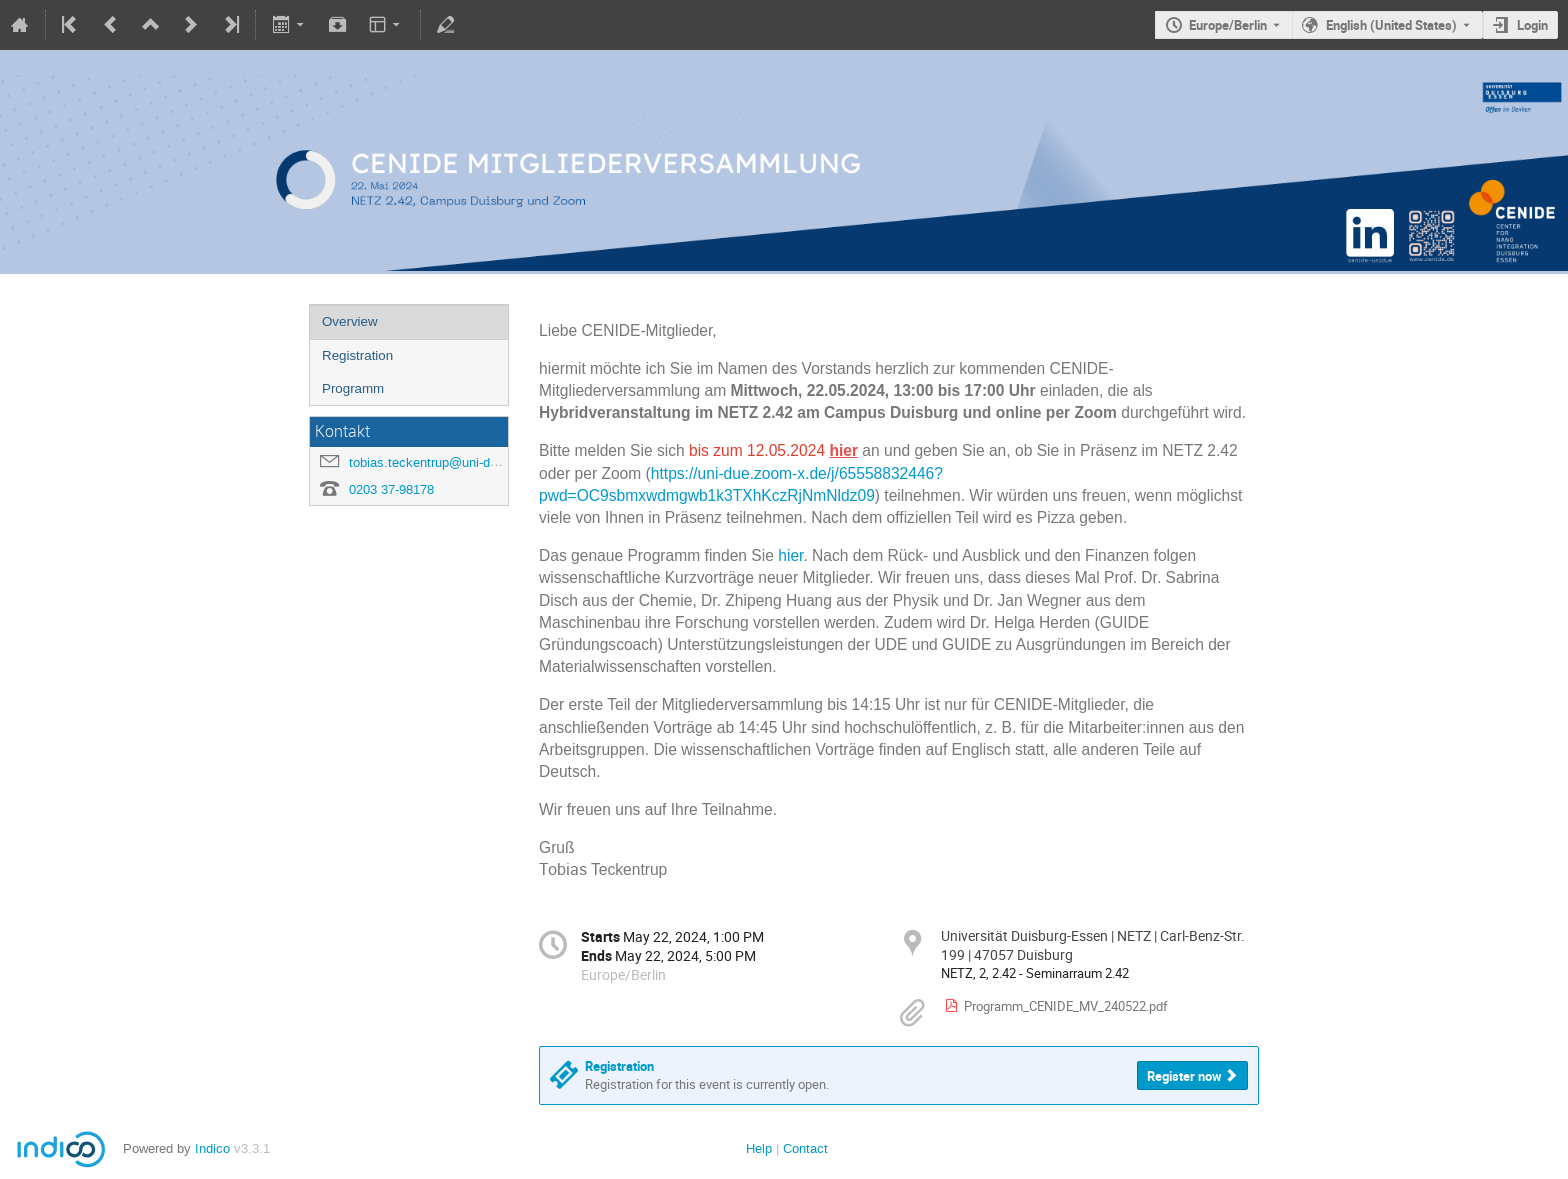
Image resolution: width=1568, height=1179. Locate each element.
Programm (353, 388)
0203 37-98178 (391, 489)
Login (1532, 25)
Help (759, 1148)
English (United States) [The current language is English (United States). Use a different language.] (1391, 25)
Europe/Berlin (1228, 25)
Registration (357, 355)
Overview (350, 321)
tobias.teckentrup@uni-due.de (435, 462)
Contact (805, 1148)
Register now (1184, 1076)
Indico (212, 1148)
